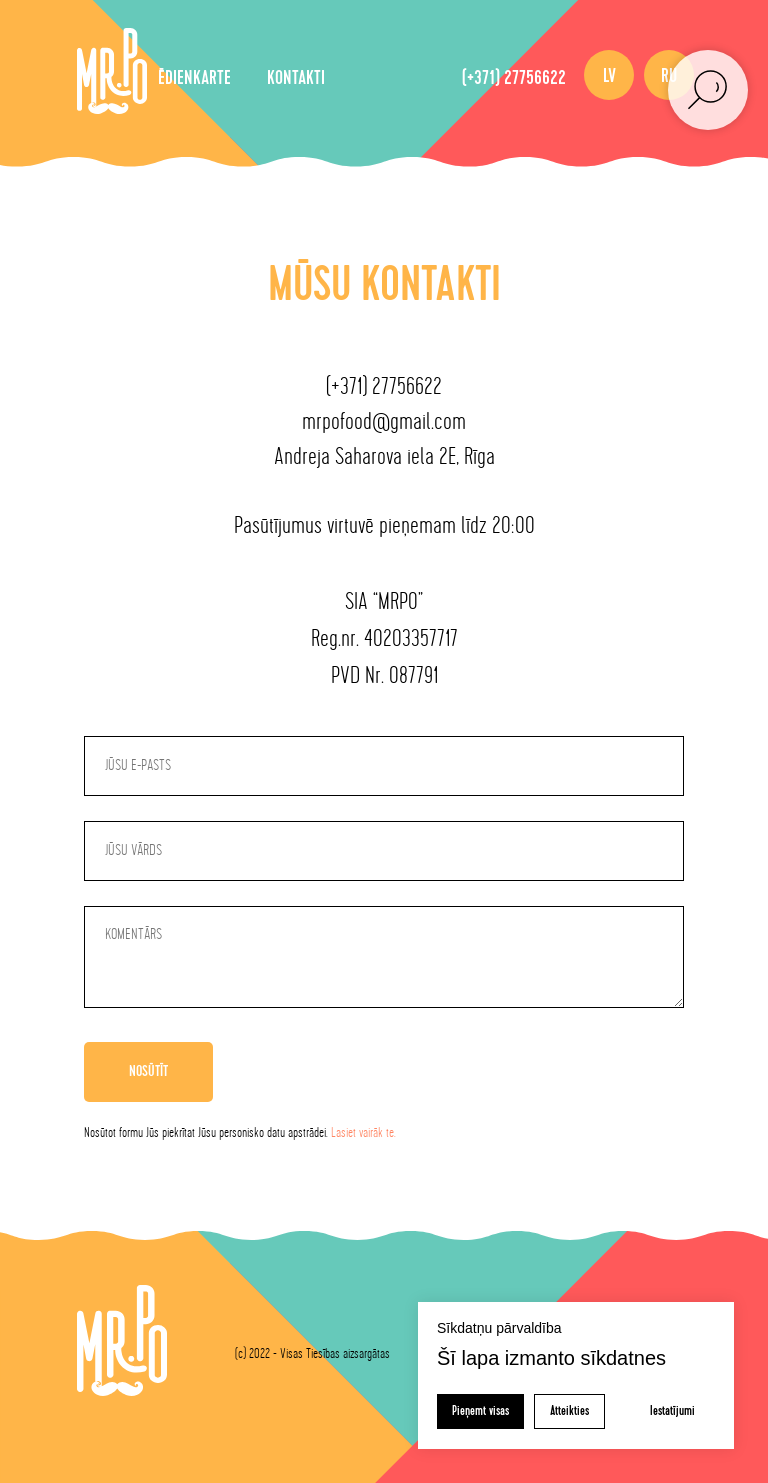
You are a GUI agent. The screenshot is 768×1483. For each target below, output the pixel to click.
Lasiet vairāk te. (363, 1132)
